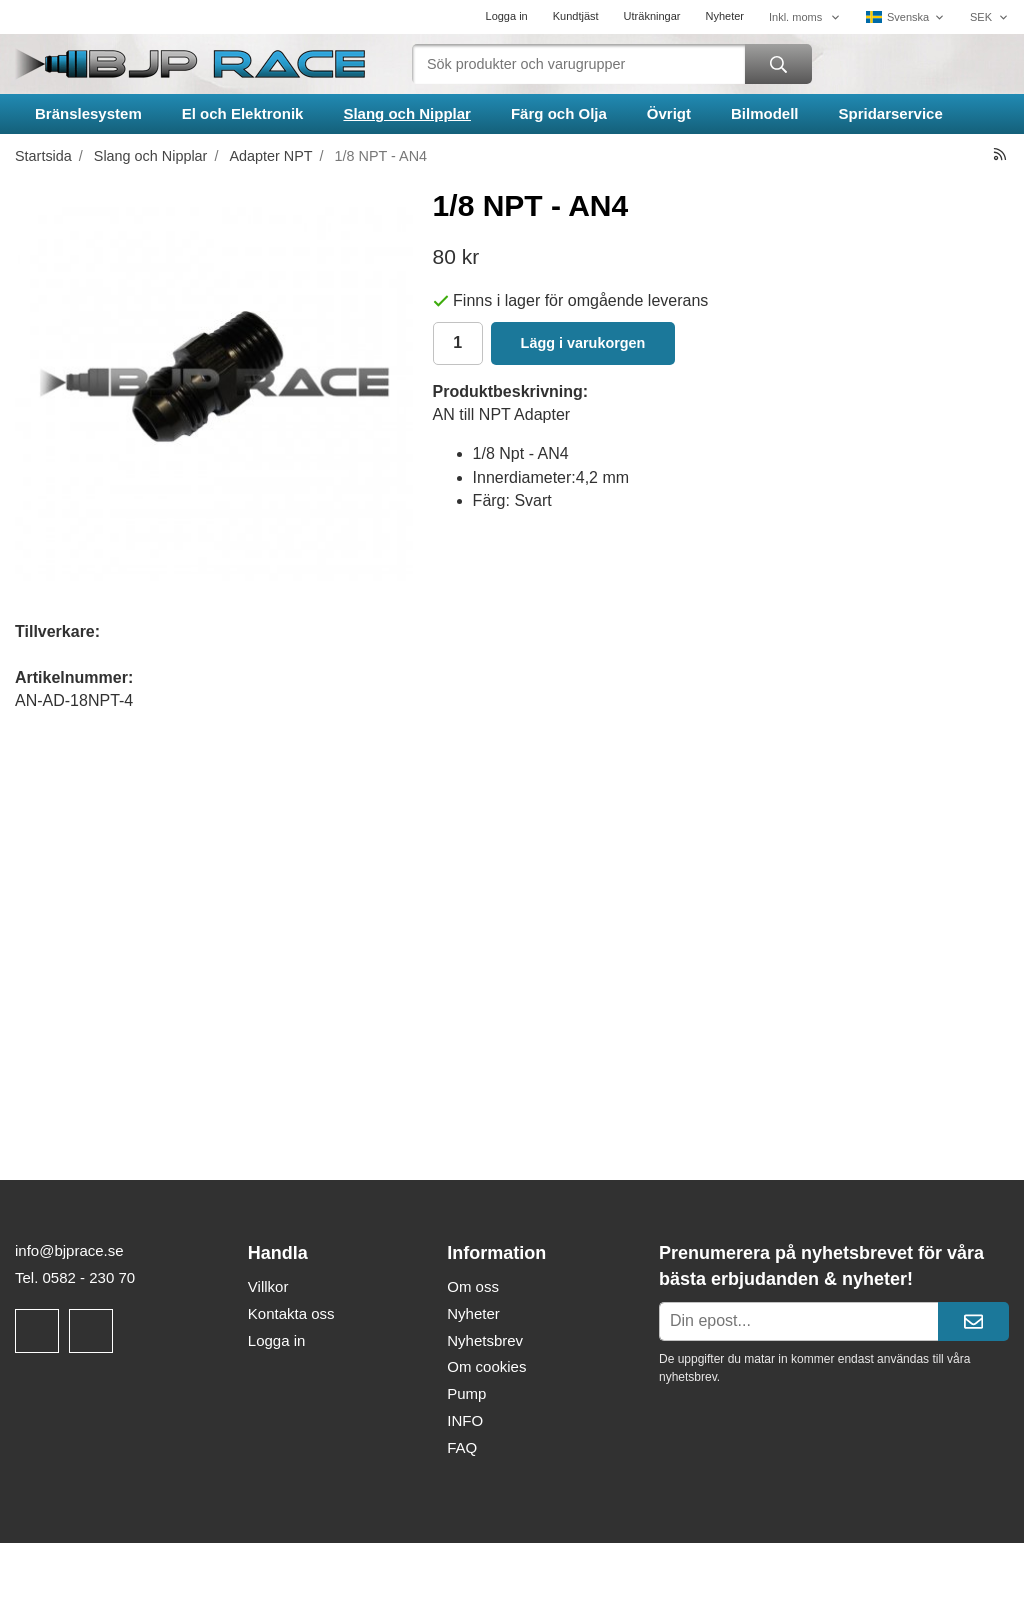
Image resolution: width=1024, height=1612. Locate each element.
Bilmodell (765, 113)
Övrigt (669, 113)
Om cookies (486, 1366)
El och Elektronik (243, 113)
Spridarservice (891, 113)
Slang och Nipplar (407, 113)
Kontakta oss (291, 1313)
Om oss (473, 1286)
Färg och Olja (559, 113)
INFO (465, 1420)
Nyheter (724, 16)
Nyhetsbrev (485, 1340)
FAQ (462, 1447)
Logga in (507, 16)
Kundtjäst (576, 16)
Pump (466, 1393)
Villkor (268, 1286)
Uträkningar (652, 16)
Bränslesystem (88, 113)
